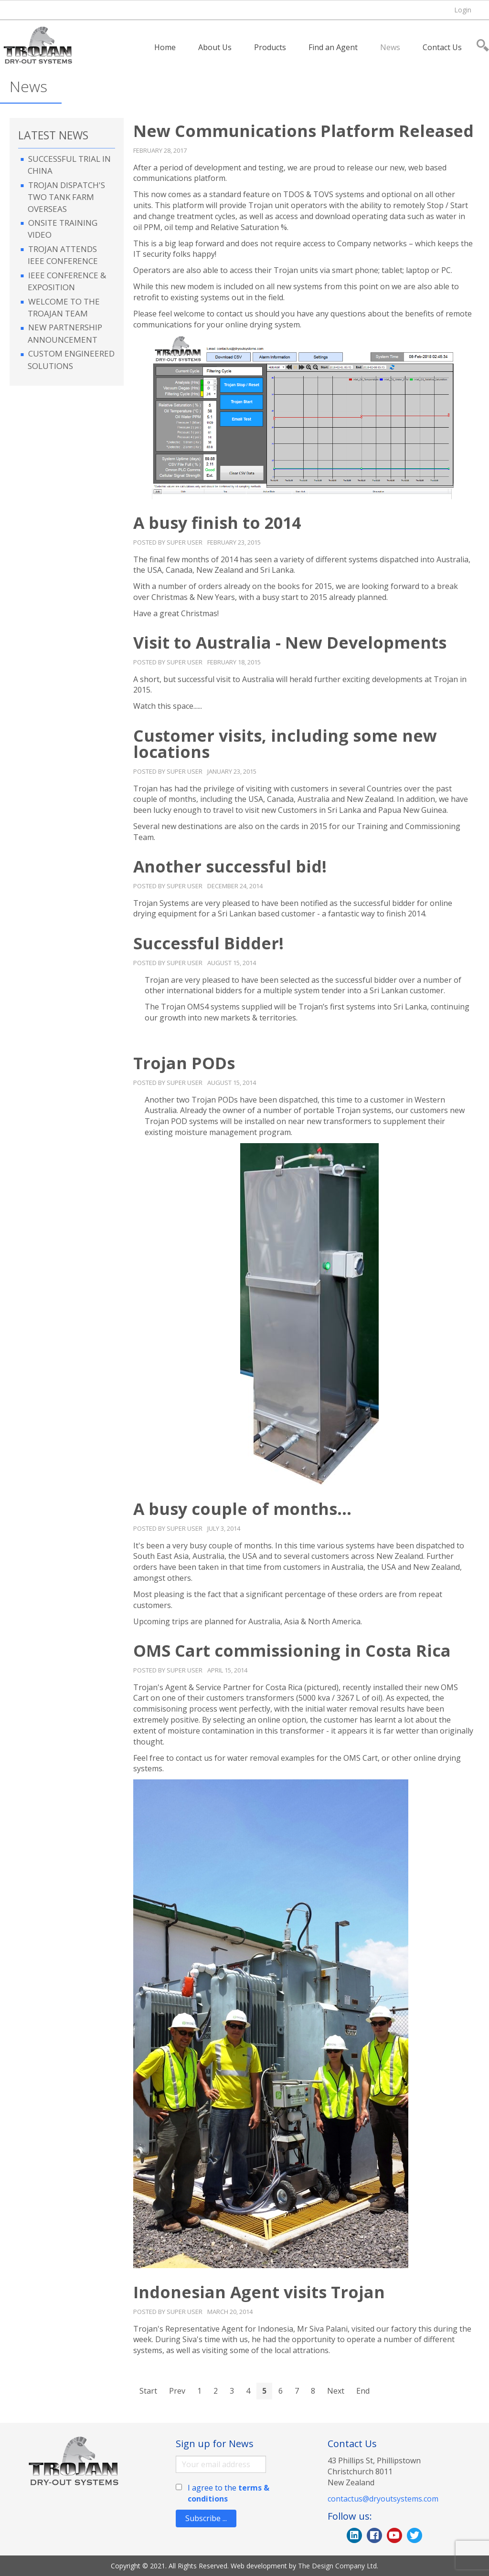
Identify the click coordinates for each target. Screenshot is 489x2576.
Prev (177, 2391)
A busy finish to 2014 (217, 523)
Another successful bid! (230, 866)
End (363, 2391)
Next (335, 2391)
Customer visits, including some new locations (285, 744)
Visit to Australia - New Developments (289, 642)
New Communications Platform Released (303, 131)
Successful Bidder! (208, 943)
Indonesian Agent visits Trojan (259, 2292)
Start (148, 2391)
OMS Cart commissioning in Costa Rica (292, 1650)
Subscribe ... (206, 2518)
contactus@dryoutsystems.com (383, 2498)
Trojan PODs (184, 1063)
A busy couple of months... (242, 1509)
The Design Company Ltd (337, 2565)
